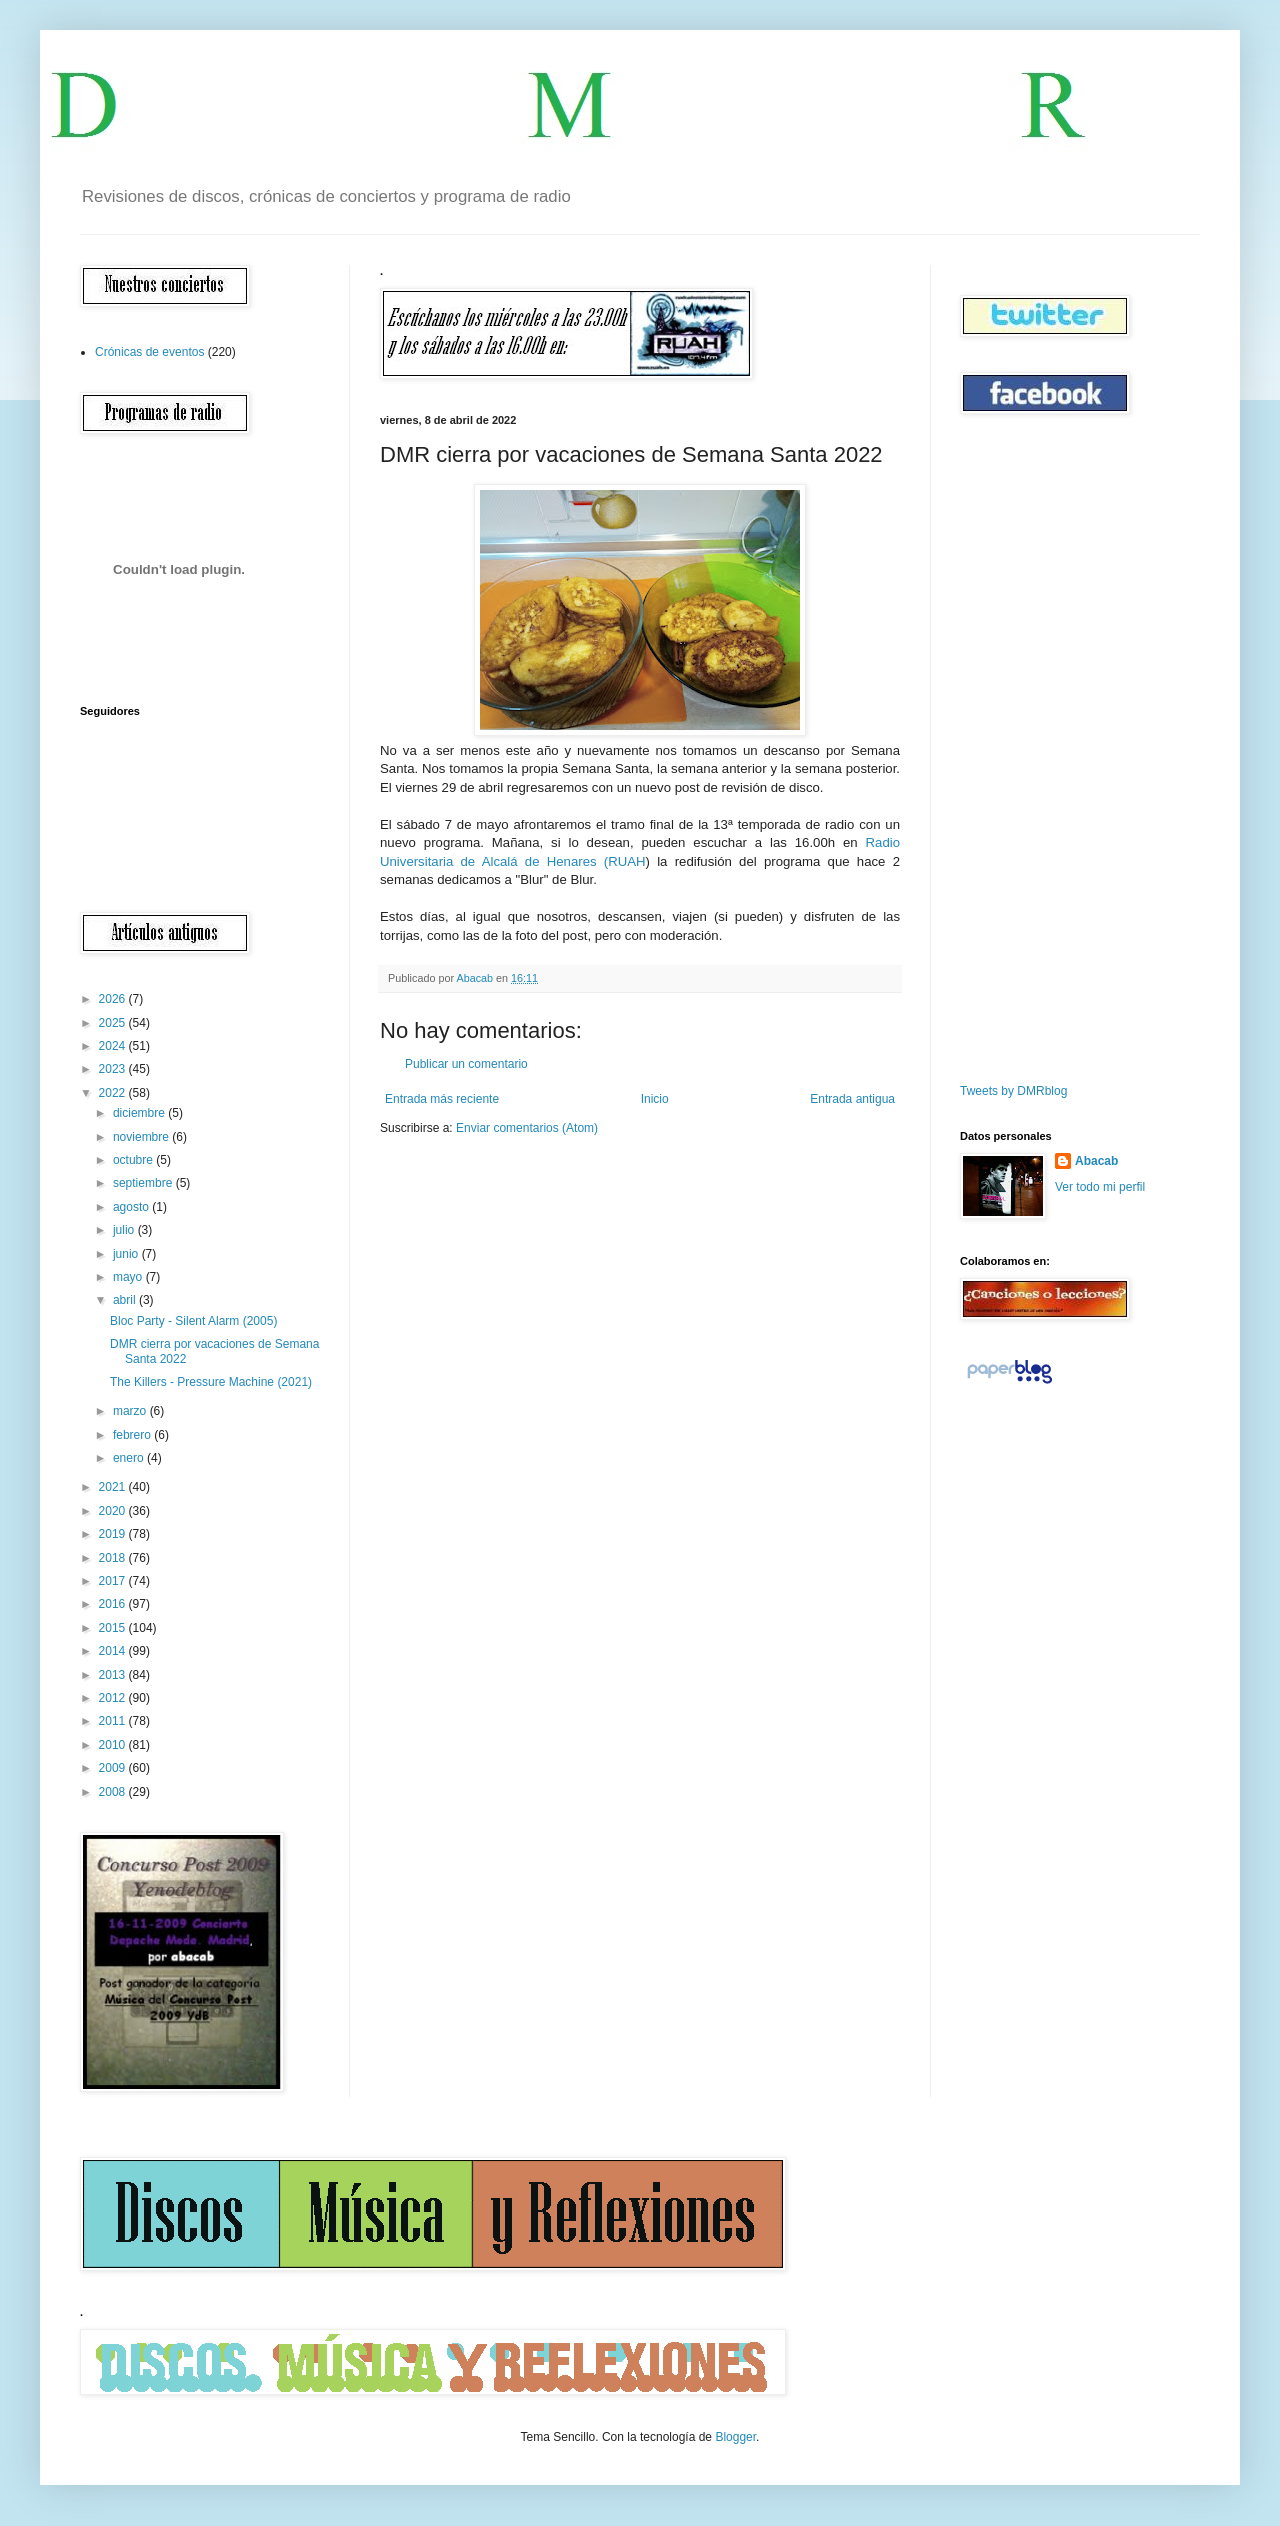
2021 (114, 1487)
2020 (114, 1511)
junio (127, 1254)
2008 (114, 1792)
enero (130, 1458)
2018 (114, 1558)
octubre (134, 1160)
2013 (114, 1675)
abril (126, 1300)
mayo (129, 1277)
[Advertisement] (1020, 749)
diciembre (140, 1113)
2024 (114, 1046)
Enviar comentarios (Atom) (527, 1128)
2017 (114, 1581)
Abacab (1096, 1161)
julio (125, 1230)
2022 (114, 1093)
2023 (114, 1069)
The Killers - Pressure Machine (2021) (211, 1382)
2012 (114, 1698)
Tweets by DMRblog (1013, 1091)
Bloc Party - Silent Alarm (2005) (193, 1321)
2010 (114, 1745)
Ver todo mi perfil (1100, 1187)
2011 (114, 1721)
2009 (114, 1768)
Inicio (655, 1099)
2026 (114, 999)
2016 (114, 1604)
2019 (114, 1534)
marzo (131, 1411)
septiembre (144, 1183)
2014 (114, 1651)
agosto (132, 1207)
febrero (133, 1435)
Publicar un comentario (466, 1064)
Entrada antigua (852, 1099)
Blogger (735, 2437)
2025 (114, 1023)
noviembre (142, 1137)
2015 (114, 1628)
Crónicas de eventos (149, 352)
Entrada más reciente (442, 1099)
